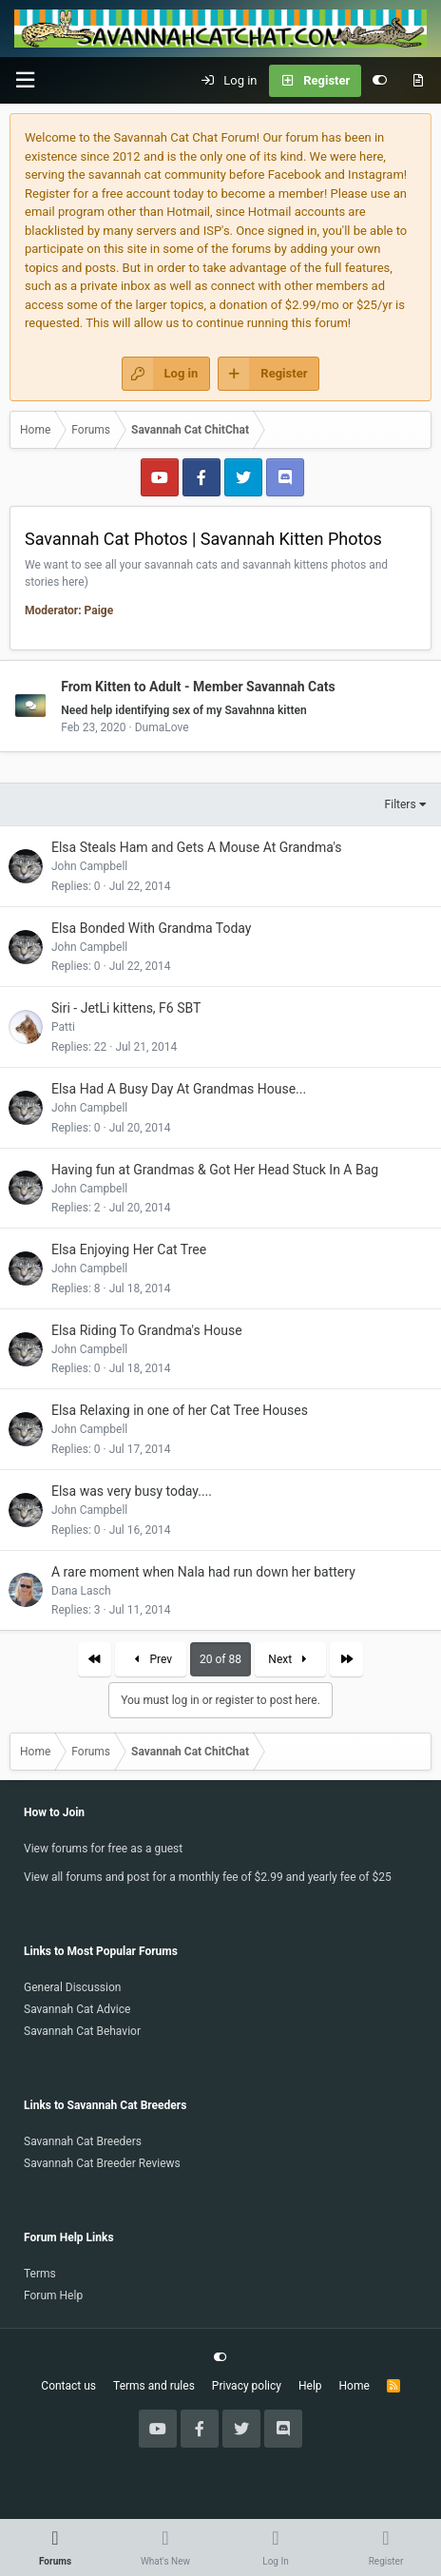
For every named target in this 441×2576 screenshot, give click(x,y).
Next (290, 1659)
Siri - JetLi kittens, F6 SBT (126, 1008)
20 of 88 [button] (220, 1659)
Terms (40, 2273)
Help (310, 2385)
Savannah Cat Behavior (82, 2031)
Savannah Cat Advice (77, 2009)
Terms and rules (154, 2385)
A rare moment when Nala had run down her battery (203, 1571)
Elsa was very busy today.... (131, 1491)
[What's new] (417, 81)
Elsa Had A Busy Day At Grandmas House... (178, 1088)
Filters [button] (400, 804)
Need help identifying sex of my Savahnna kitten (184, 710)
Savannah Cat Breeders (83, 2141)
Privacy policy (246, 2385)
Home (354, 2385)
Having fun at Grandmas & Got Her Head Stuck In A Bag (214, 1169)
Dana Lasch (81, 1591)
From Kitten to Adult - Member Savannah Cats (198, 685)
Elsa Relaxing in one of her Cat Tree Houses (179, 1410)
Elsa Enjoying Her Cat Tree (128, 1249)
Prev (150, 1659)
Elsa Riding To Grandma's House (146, 1330)
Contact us (68, 2385)
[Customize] (379, 81)
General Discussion (72, 1987)
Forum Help (53, 2295)
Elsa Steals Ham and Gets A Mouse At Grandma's (196, 847)
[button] (25, 80)
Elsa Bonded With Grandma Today (151, 928)
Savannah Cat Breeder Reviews (102, 2163)
